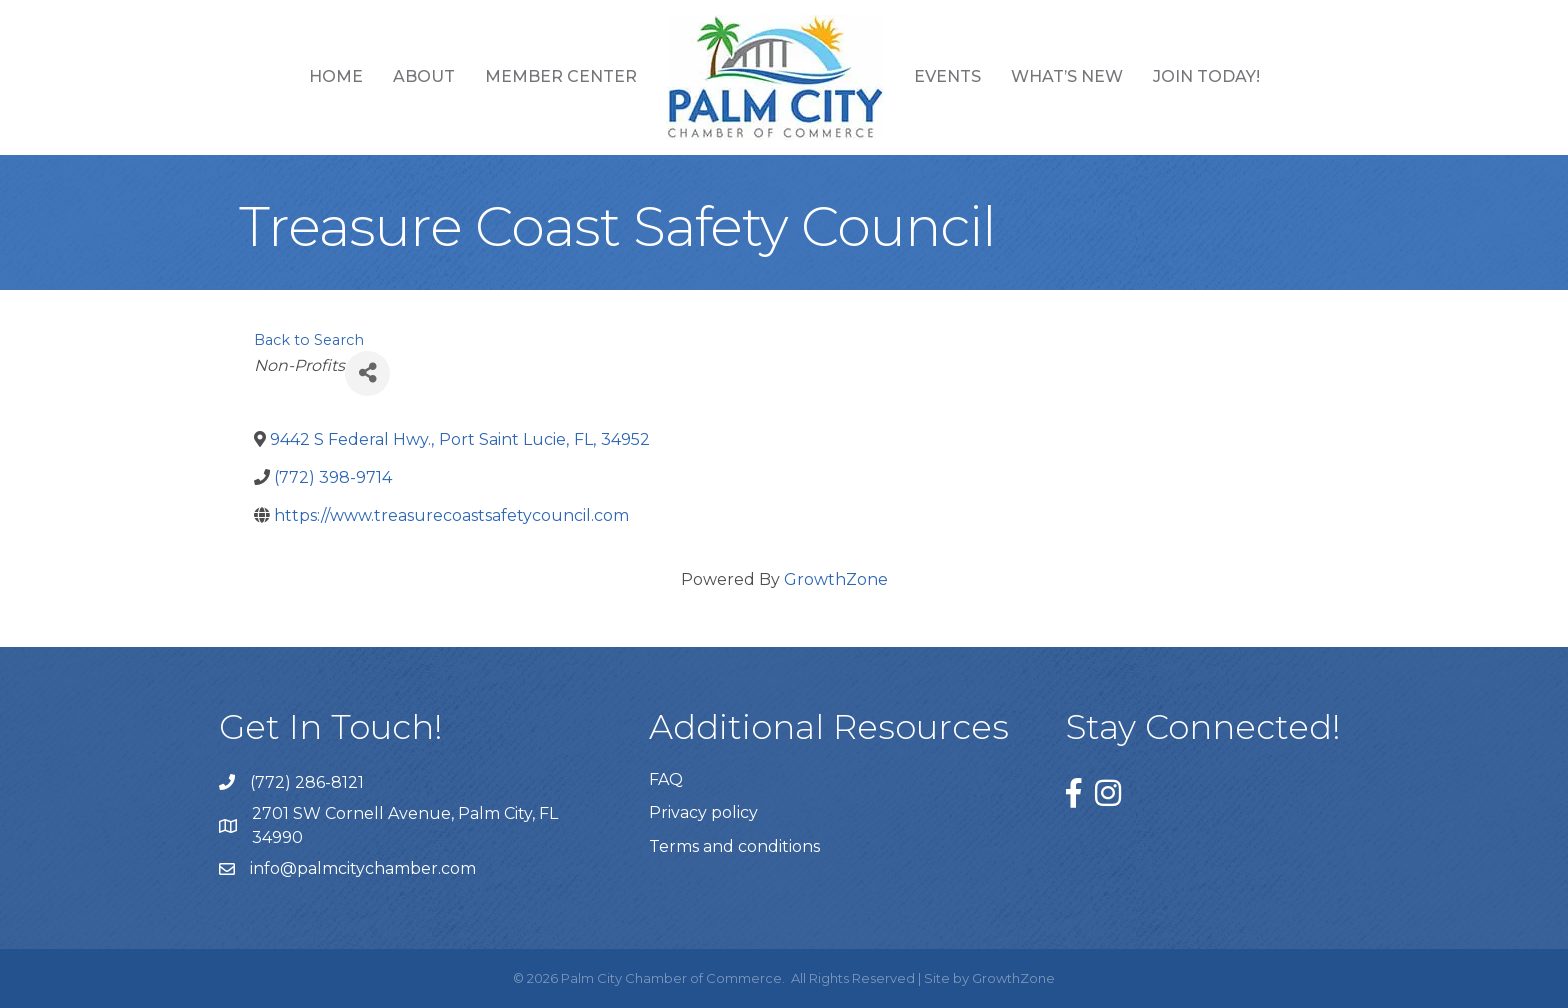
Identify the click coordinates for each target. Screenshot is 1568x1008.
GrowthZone (836, 579)
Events (947, 76)
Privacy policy (703, 812)
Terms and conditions (734, 846)
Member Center (561, 76)
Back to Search (309, 340)
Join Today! (1206, 76)
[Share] (367, 373)
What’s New (1067, 76)
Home (336, 76)
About (424, 76)
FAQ (666, 779)
